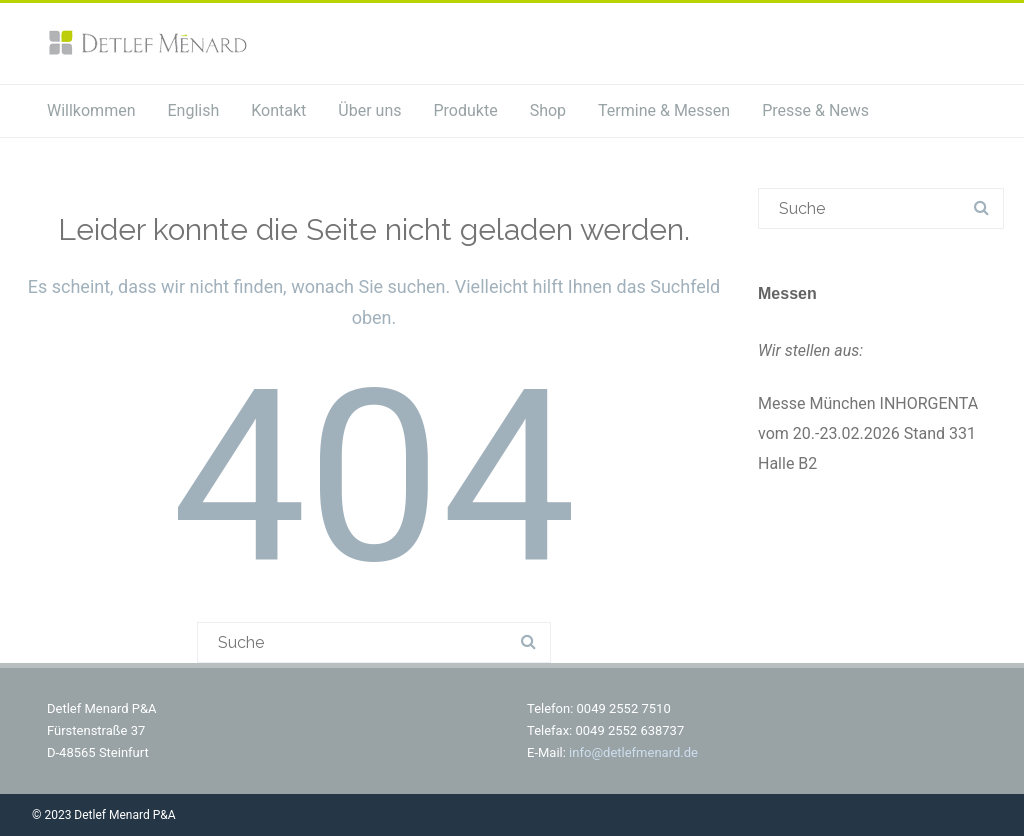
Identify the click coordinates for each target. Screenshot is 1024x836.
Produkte (465, 110)
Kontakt (278, 110)
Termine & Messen (664, 110)
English (193, 110)
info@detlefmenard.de (633, 752)
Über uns (369, 110)
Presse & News (815, 110)
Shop (548, 110)
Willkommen (91, 110)
